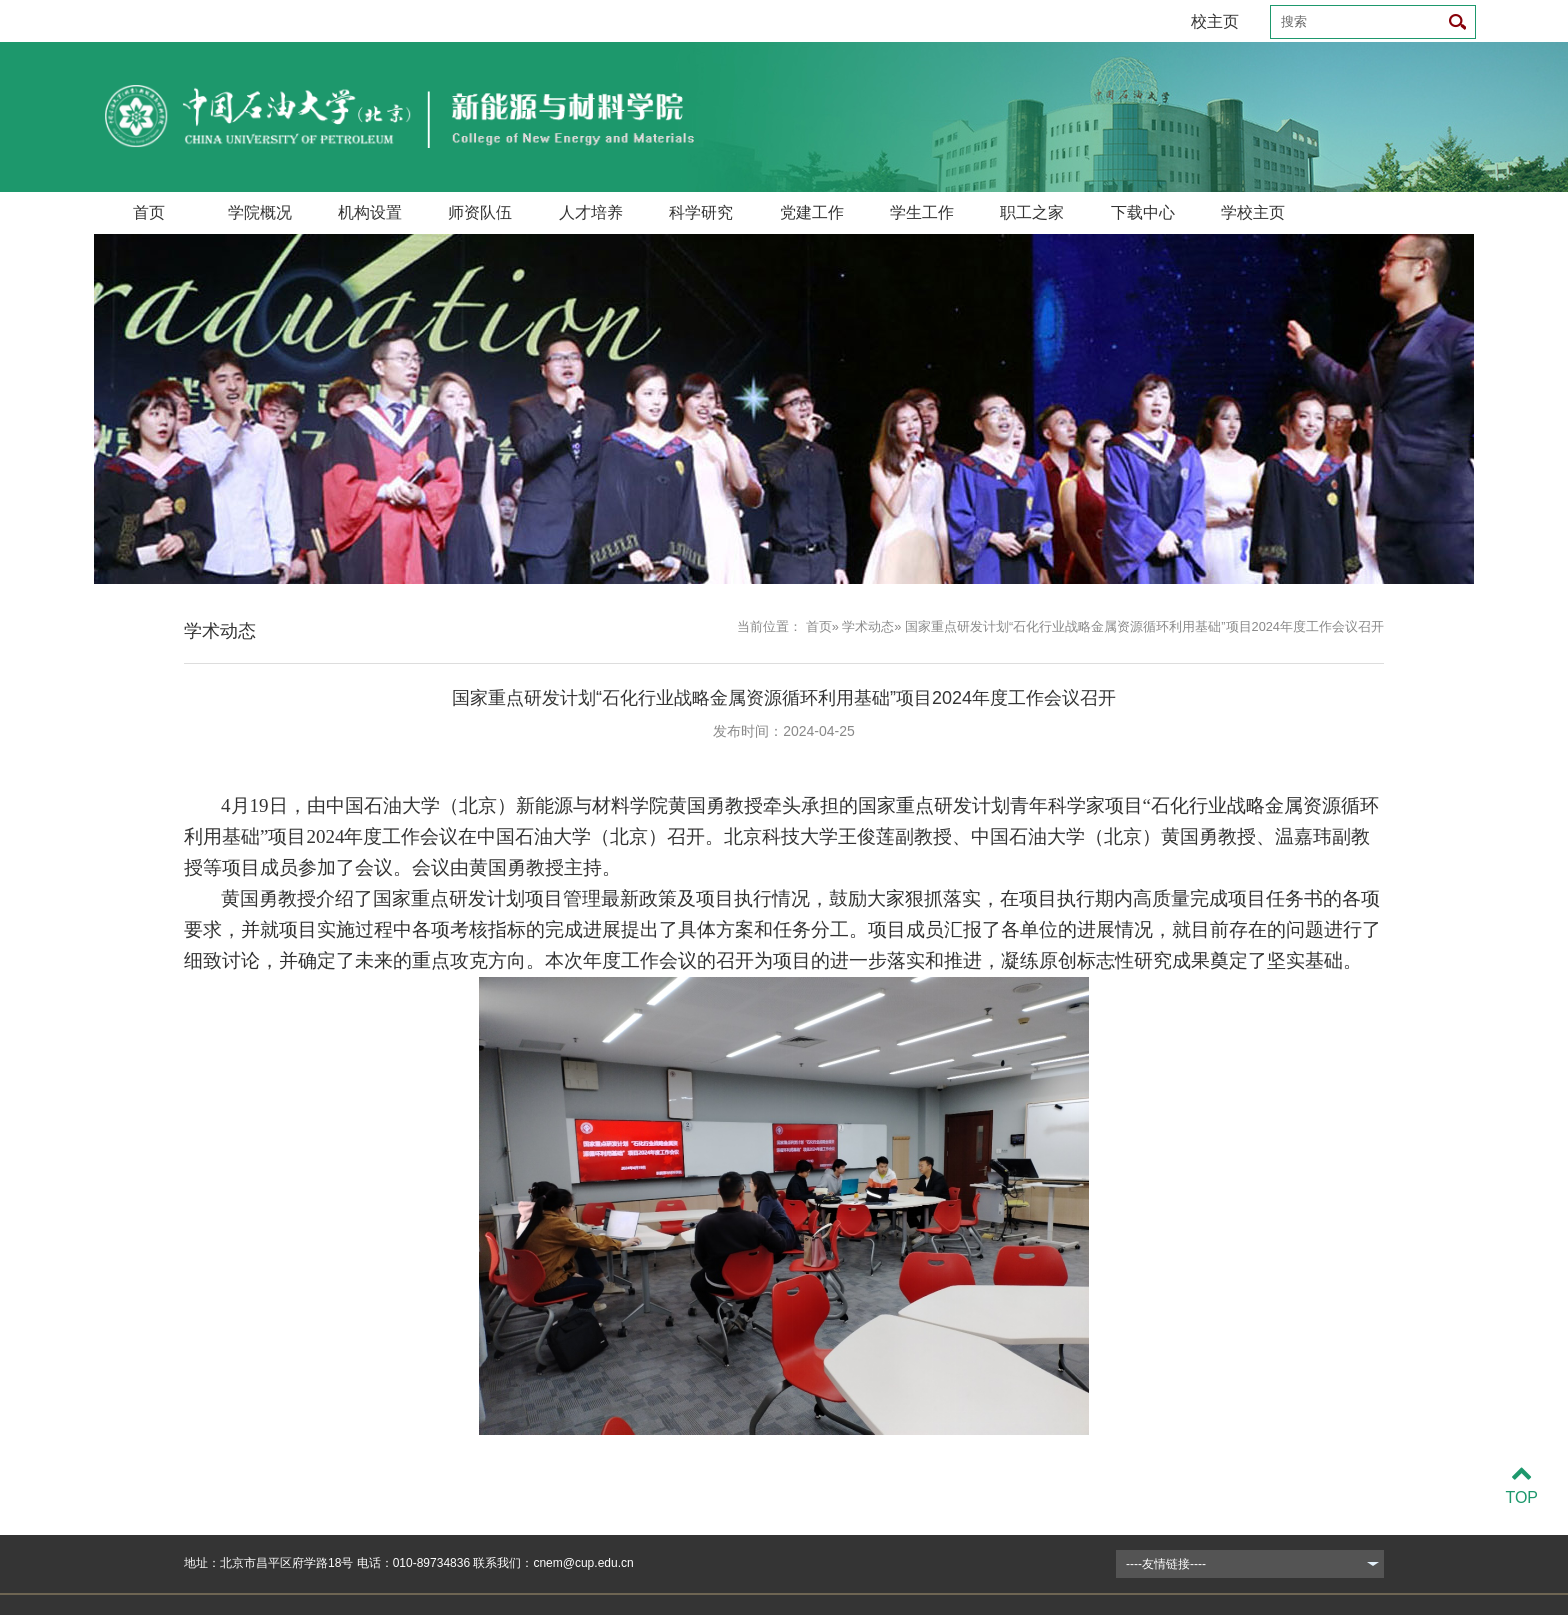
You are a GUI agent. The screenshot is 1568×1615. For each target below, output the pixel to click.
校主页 (1215, 21)
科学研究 (701, 212)
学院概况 (260, 212)
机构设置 (370, 212)
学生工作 (922, 212)
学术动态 (868, 626)
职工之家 (1032, 212)
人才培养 (591, 212)
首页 (149, 212)
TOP (1521, 1485)
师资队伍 (480, 212)
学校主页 (1253, 212)
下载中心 (1143, 212)
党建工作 (812, 212)
